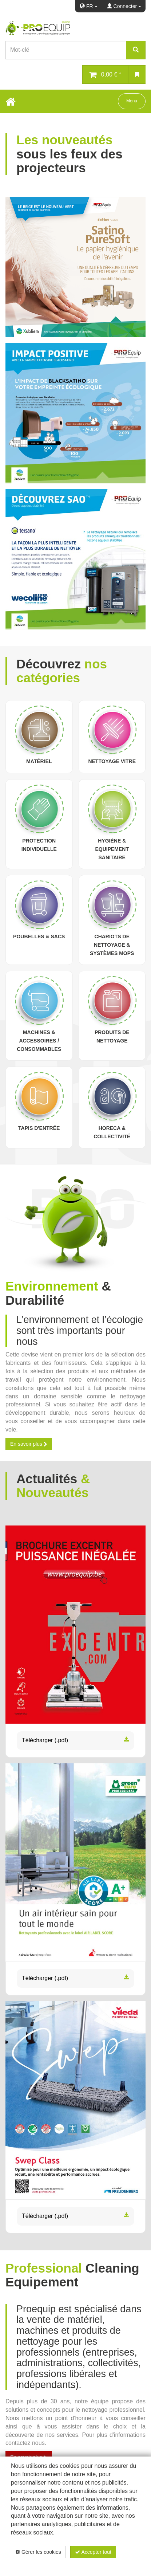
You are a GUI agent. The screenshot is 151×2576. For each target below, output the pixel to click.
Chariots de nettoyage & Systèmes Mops (112, 945)
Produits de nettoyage (112, 1036)
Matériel (39, 761)
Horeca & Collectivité (112, 1132)
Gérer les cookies (38, 2552)
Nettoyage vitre (112, 761)
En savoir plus (28, 1444)
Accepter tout (93, 2552)
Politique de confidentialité (97, 2564)
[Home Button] (10, 101)
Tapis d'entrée (39, 1128)
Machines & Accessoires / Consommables (39, 1040)
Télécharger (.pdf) (75, 1740)
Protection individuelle (39, 845)
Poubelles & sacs (39, 936)
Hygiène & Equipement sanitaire (112, 849)
